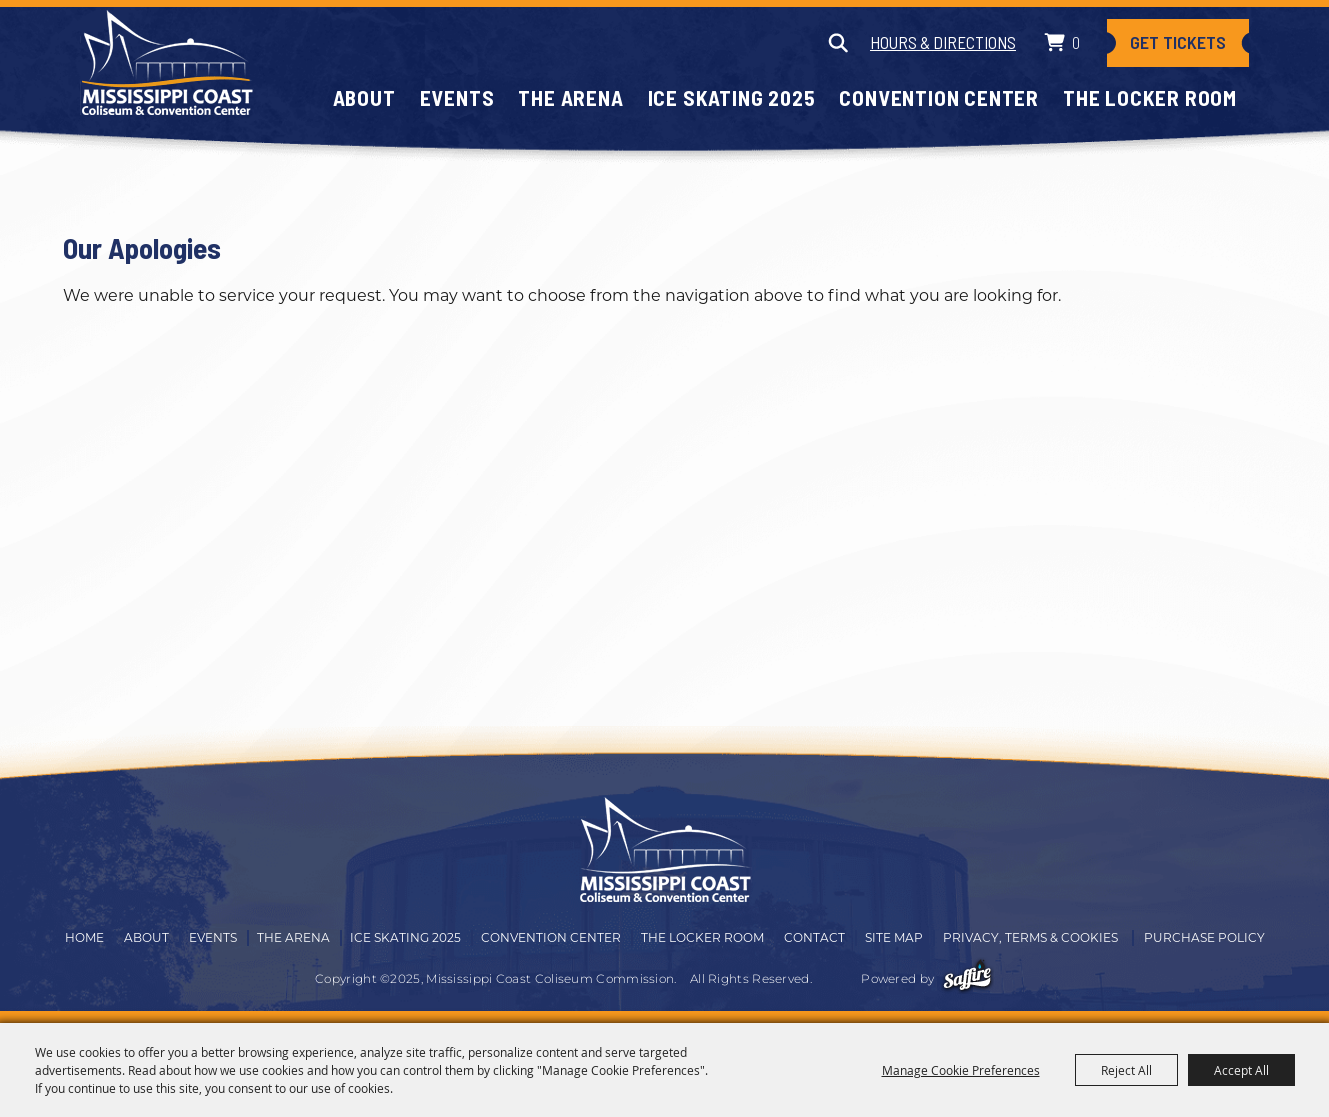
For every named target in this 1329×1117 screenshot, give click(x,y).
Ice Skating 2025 (732, 97)
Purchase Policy (1204, 939)
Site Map (894, 939)
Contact (814, 939)
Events (457, 97)
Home (84, 939)
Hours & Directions (943, 42)
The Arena (570, 97)
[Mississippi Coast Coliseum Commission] (167, 62)
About (364, 97)
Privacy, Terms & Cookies (1030, 939)
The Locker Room (1150, 97)
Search (837, 43)
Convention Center (939, 97)
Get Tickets (1178, 43)
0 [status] (1076, 42)
